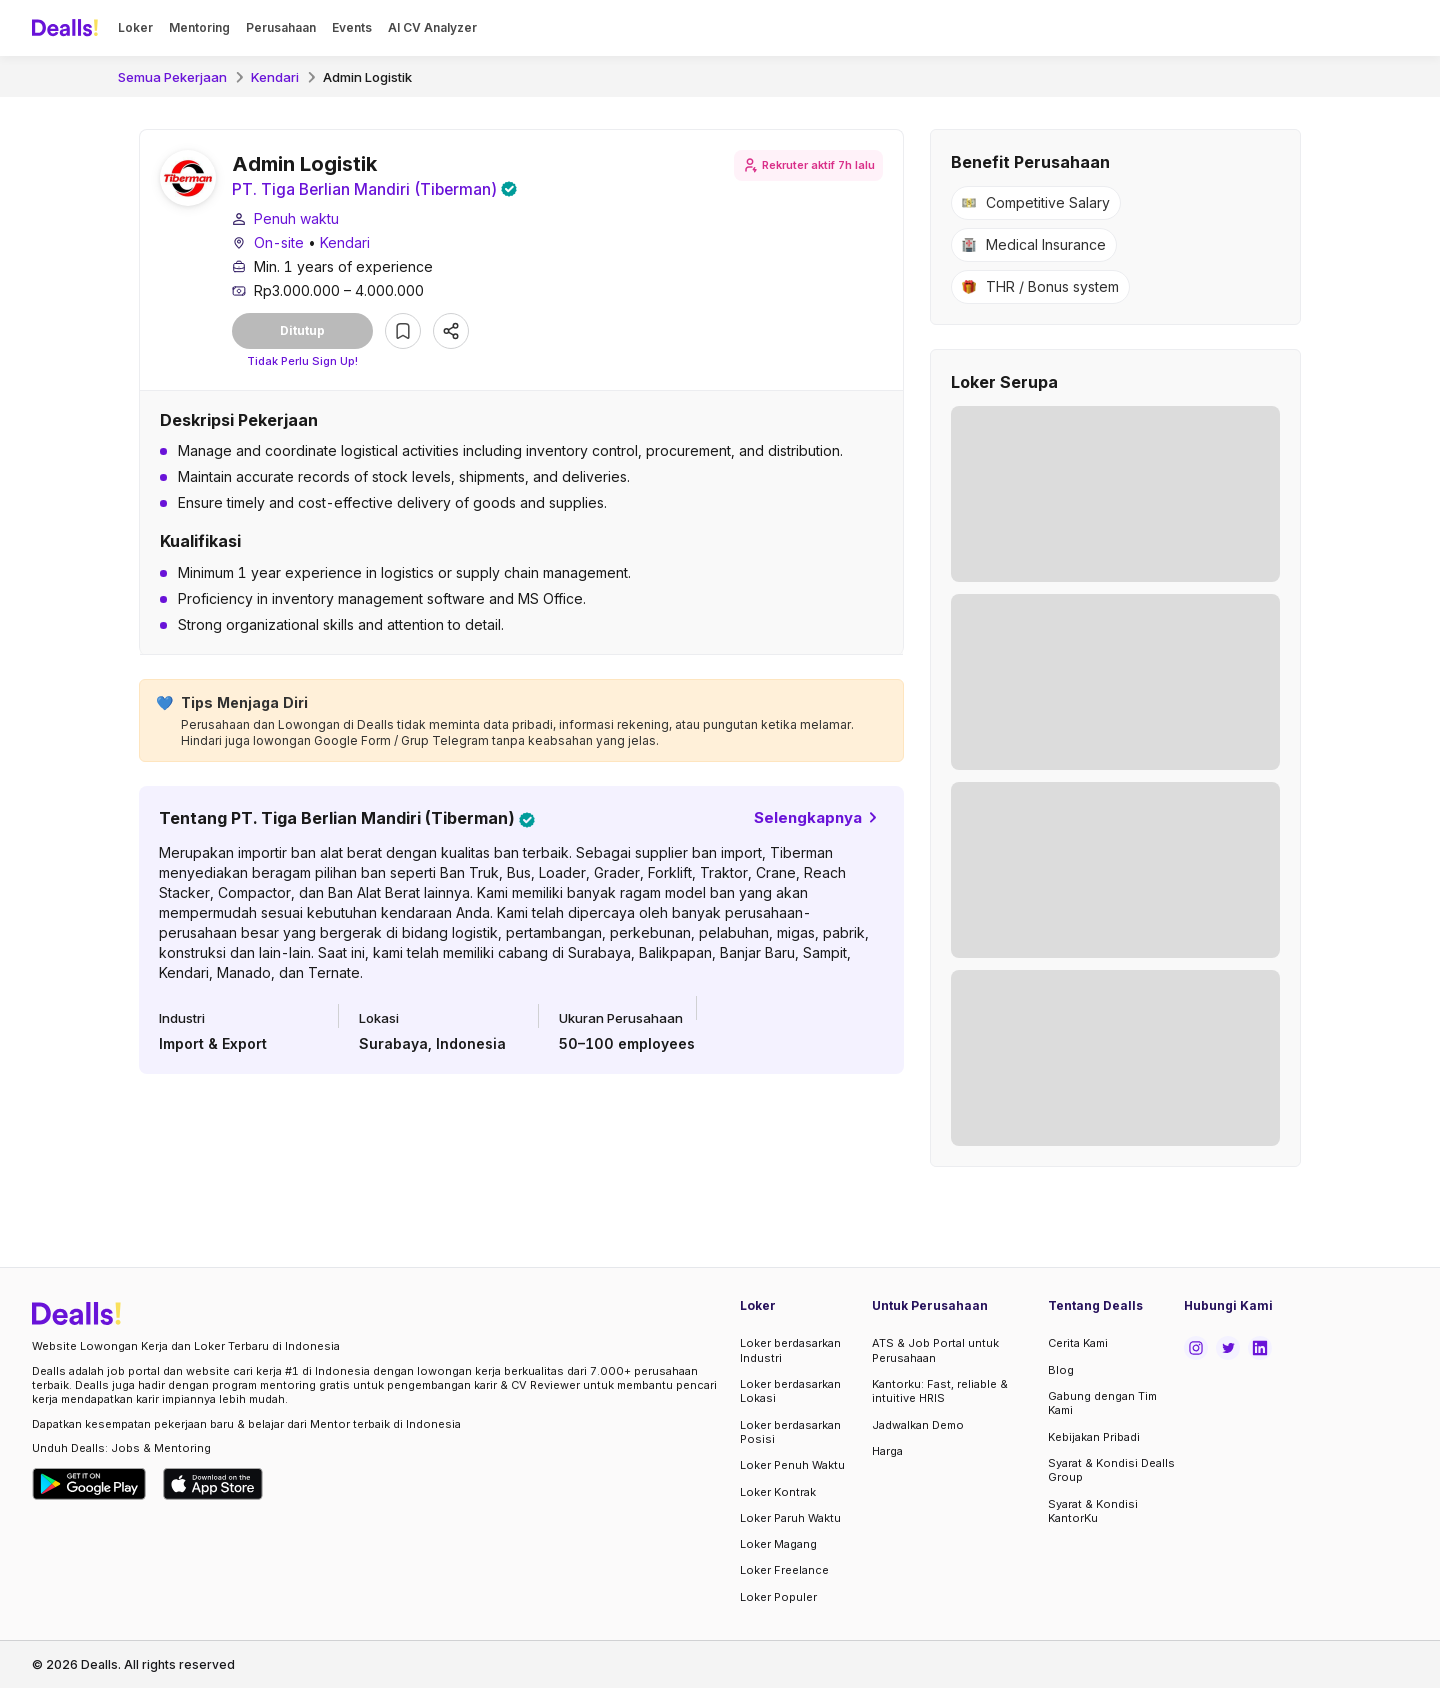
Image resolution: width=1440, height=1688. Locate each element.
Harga (887, 1451)
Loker (135, 27)
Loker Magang (778, 1544)
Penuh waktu (296, 219)
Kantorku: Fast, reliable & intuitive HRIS (940, 1391)
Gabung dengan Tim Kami (1102, 1403)
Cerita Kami (1078, 1343)
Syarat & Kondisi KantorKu (1093, 1511)
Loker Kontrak (778, 1492)
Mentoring (199, 27)
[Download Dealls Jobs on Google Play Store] (89, 1484)
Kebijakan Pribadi (1094, 1437)
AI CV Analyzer (432, 27)
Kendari (275, 77)
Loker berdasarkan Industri (790, 1350)
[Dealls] (68, 28)
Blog (1061, 1370)
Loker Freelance (784, 1570)
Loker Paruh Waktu (790, 1518)
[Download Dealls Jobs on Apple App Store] (213, 1484)
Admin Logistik (367, 77)
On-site (279, 243)
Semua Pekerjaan (172, 77)
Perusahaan (281, 27)
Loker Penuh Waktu (792, 1465)
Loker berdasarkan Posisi (790, 1432)
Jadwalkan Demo (918, 1425)
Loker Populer (778, 1597)
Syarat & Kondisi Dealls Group (1111, 1470)
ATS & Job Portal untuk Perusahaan (935, 1350)
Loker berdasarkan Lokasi (790, 1391)
